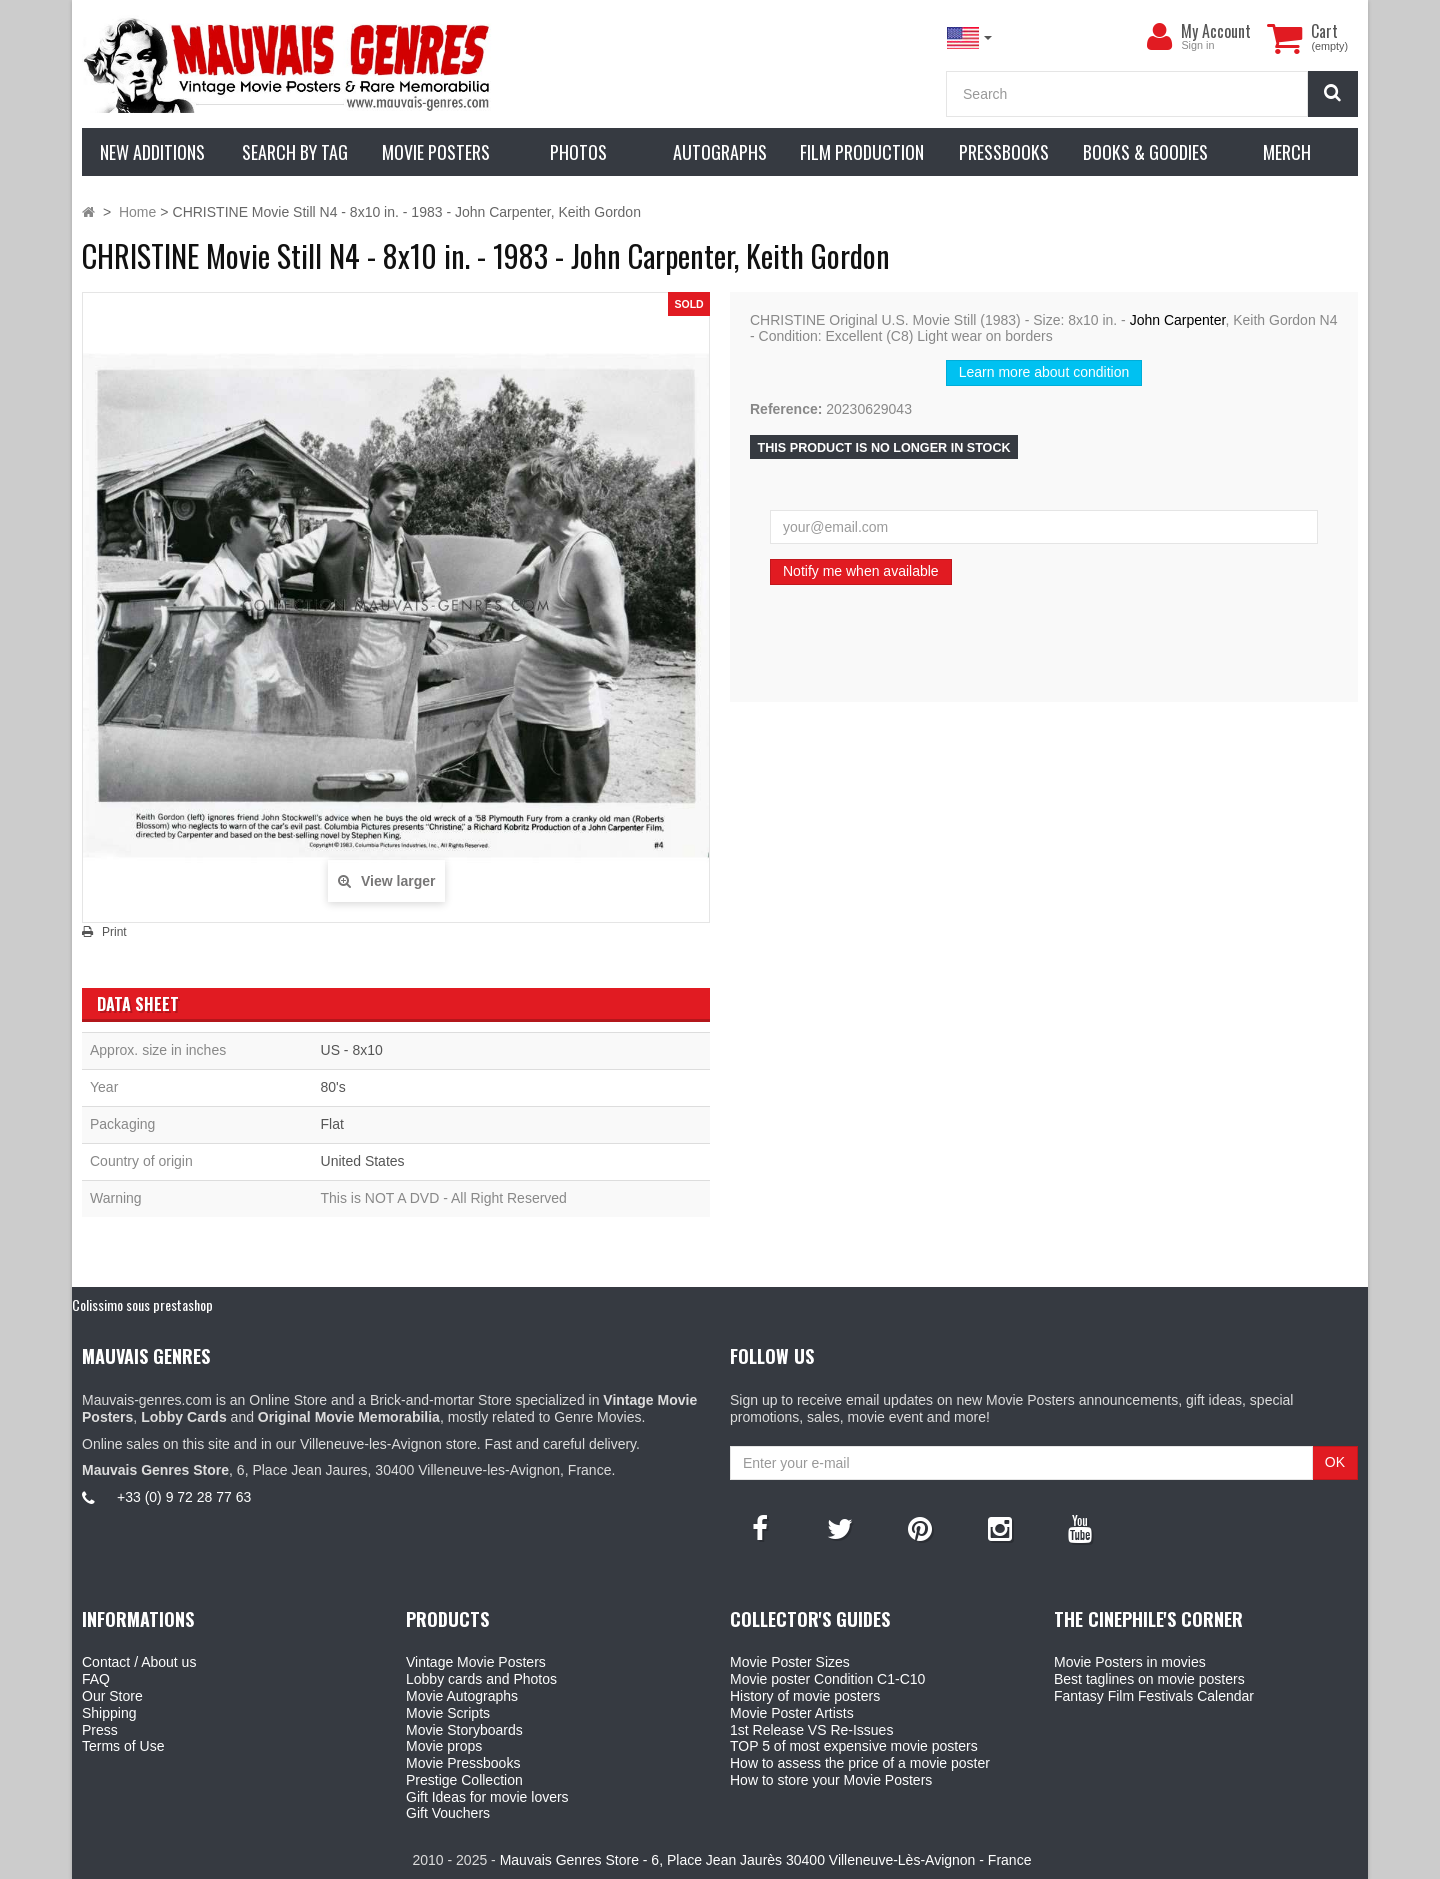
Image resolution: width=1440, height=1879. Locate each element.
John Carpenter (1178, 320)
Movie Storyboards (464, 1730)
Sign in (1197, 45)
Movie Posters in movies (1130, 1662)
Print (114, 932)
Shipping (109, 1713)
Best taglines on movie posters (1149, 1679)
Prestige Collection (464, 1780)
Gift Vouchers (448, 1813)
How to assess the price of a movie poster (860, 1763)
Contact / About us (139, 1662)
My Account (1216, 31)
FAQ (96, 1679)
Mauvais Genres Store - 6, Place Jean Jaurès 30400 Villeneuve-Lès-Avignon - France (766, 1860)
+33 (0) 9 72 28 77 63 (184, 1497)
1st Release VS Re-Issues (811, 1730)
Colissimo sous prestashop (142, 1304)
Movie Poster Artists (792, 1713)
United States (363, 1161)
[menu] (1159, 37)
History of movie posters (805, 1696)
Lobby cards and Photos (481, 1679)
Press (100, 1730)
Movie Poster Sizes (790, 1662)
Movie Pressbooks (463, 1763)
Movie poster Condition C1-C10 (827, 1679)
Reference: (786, 409)
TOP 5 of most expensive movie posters (854, 1746)
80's (333, 1087)
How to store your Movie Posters (831, 1780)
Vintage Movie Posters (476, 1662)
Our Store (112, 1696)
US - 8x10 (352, 1050)
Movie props (444, 1746)
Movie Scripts (448, 1713)
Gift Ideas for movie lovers (487, 1797)
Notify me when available (861, 571)
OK (1335, 1462)
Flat (332, 1124)
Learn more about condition (1044, 372)
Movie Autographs (462, 1696)
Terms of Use (123, 1746)
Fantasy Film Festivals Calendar (1154, 1696)
